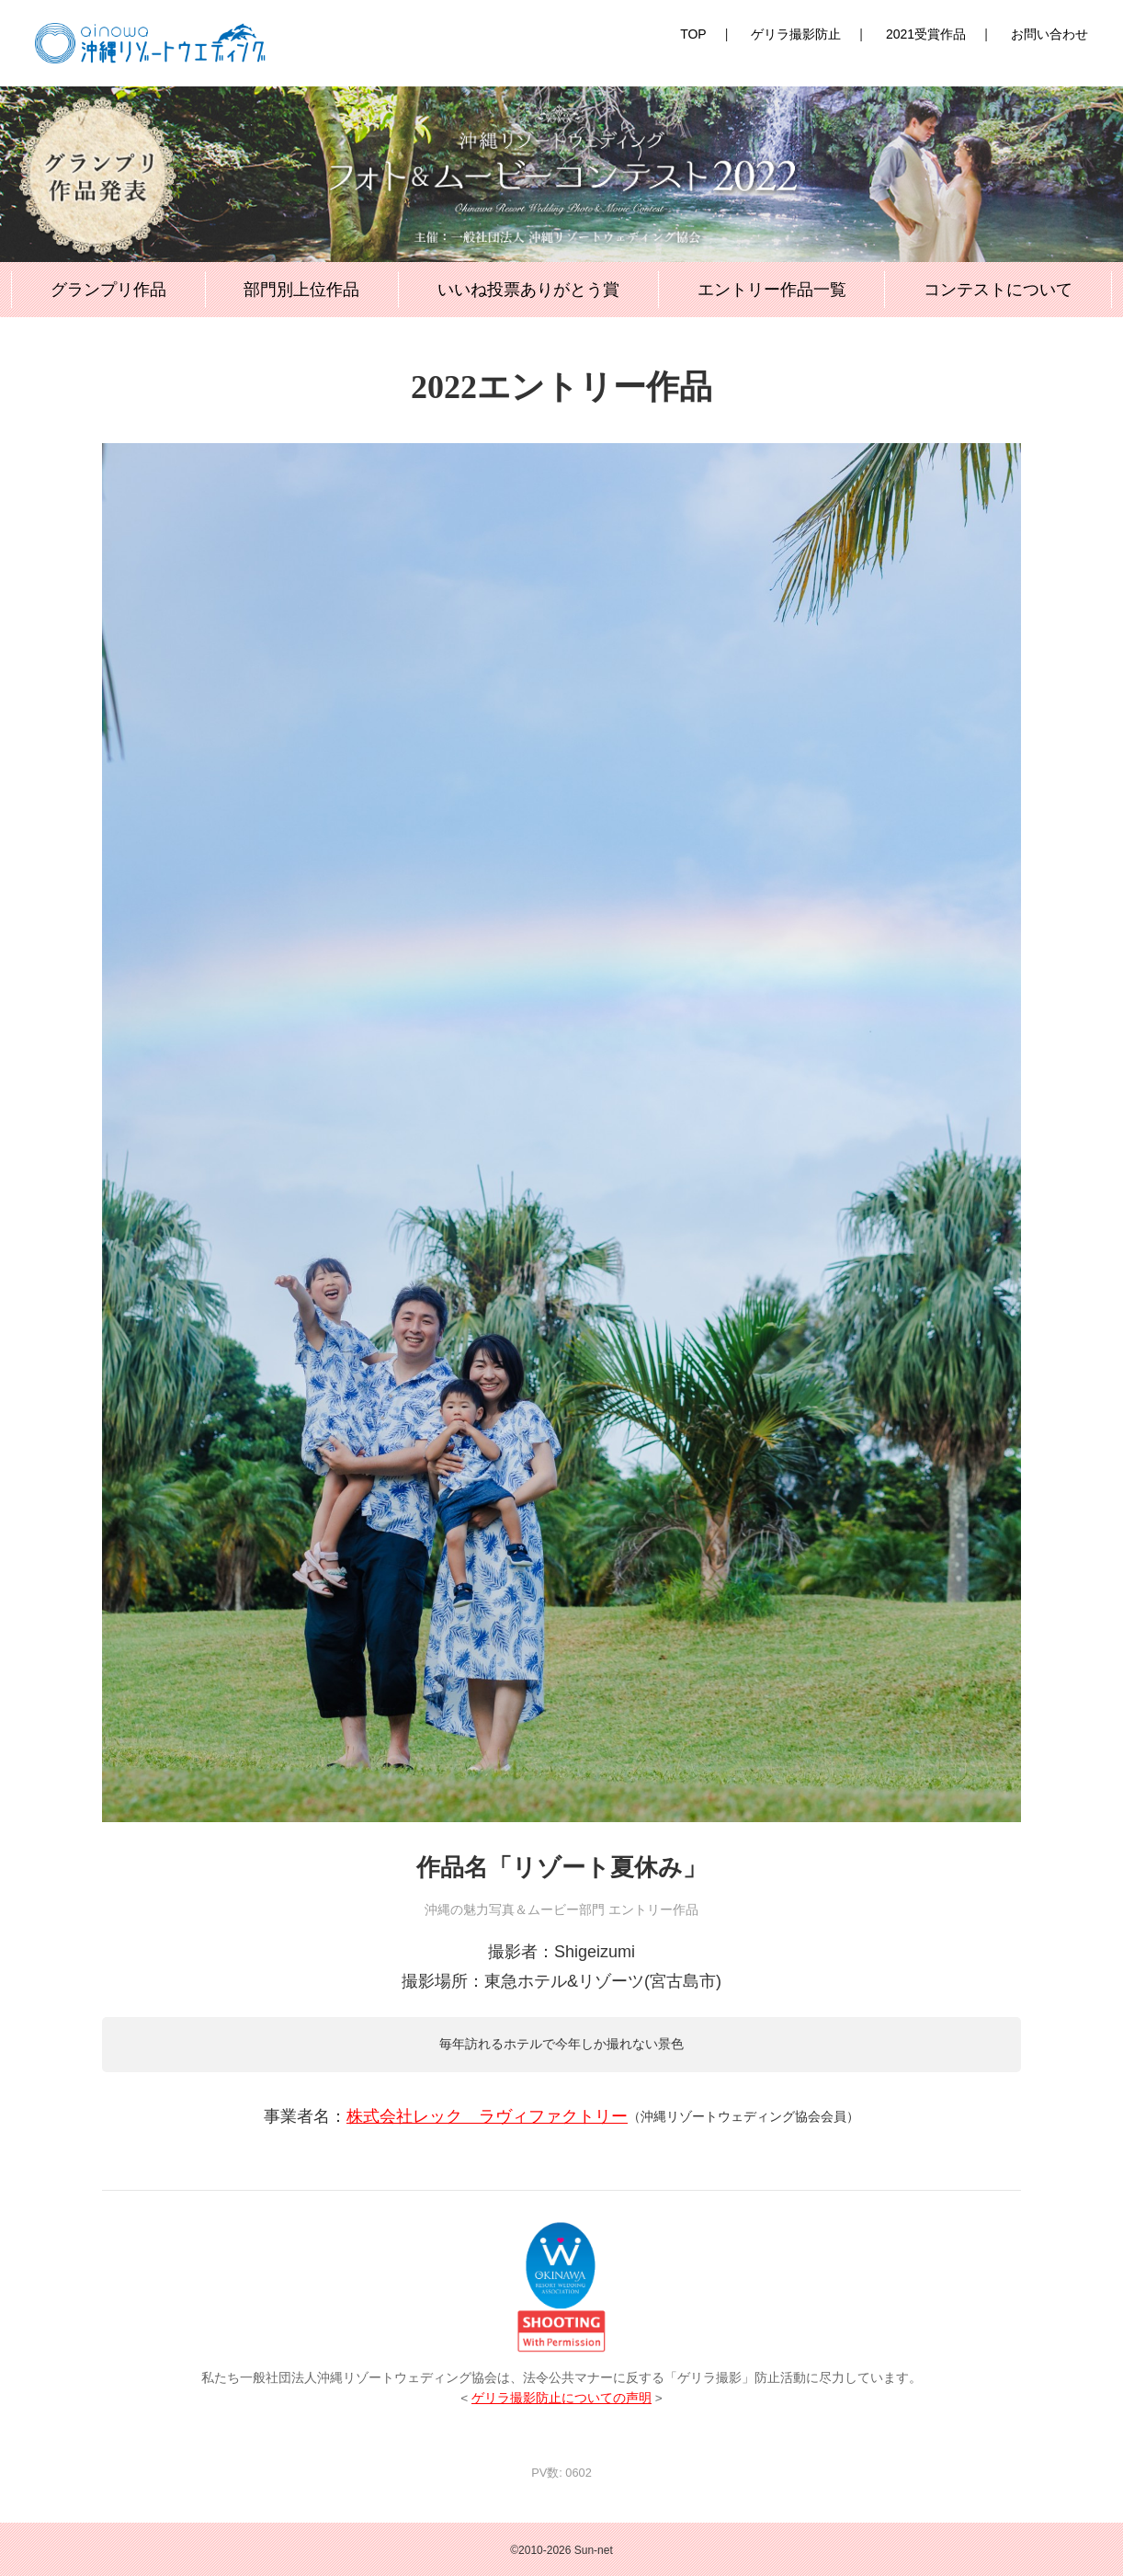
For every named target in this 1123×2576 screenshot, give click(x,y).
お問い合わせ (1049, 34)
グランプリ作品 (108, 289)
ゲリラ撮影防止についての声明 (561, 2398)
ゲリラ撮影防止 (796, 34)
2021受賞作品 (926, 34)
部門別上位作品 (301, 289)
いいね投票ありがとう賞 (528, 289)
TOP (693, 34)
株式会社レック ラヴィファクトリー (487, 2116)
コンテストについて (998, 289)
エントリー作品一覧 (772, 289)
